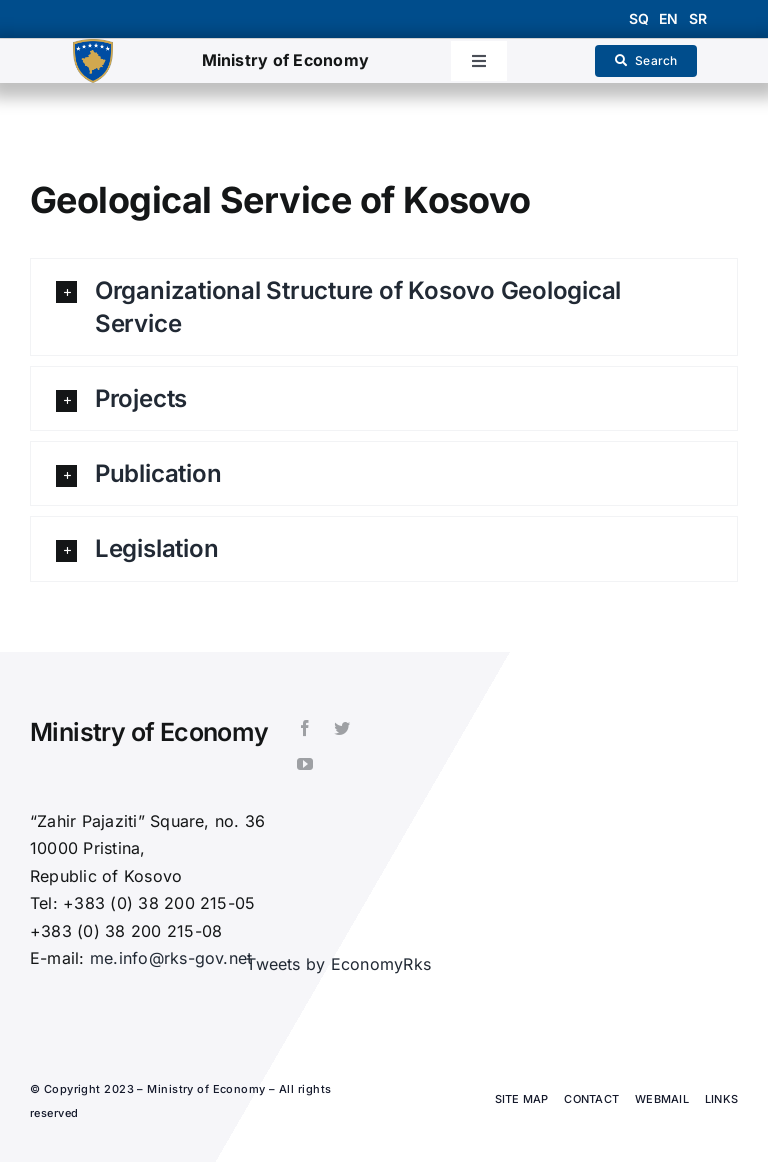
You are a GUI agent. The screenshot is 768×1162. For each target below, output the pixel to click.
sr (698, 18)
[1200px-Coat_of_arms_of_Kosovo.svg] (93, 47)
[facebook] (305, 728)
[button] (384, 307)
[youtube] (305, 764)
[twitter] (342, 728)
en (668, 18)
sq (639, 18)
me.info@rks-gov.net (171, 958)
